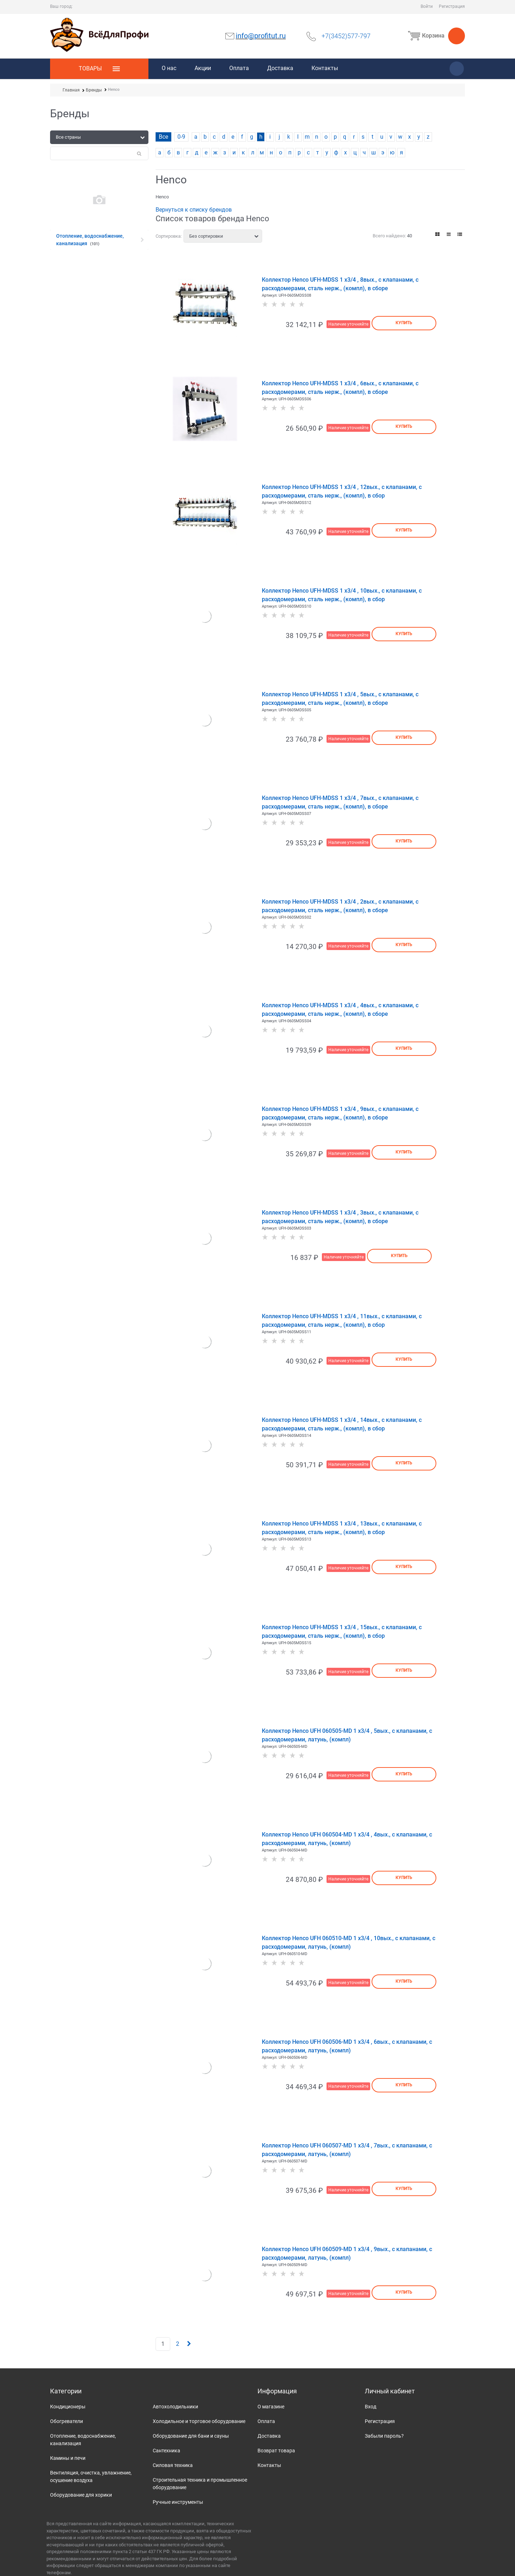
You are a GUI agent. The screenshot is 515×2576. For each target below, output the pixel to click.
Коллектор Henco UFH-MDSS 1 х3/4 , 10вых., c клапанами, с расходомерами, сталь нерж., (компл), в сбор (342, 595)
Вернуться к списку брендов (194, 209)
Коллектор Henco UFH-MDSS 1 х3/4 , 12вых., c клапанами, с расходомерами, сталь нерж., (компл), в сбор (342, 491)
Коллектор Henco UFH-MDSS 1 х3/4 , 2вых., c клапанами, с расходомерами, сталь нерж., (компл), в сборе (340, 906)
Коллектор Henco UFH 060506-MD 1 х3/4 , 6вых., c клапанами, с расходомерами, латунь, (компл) (347, 2046)
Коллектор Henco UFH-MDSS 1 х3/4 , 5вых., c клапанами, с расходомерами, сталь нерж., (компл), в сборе (340, 698)
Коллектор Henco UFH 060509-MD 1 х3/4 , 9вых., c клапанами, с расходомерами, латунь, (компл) (347, 2253)
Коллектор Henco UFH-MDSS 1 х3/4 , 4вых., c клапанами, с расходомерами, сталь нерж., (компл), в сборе (340, 1009)
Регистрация (452, 6)
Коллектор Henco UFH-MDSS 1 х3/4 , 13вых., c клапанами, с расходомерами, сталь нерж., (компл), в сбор (342, 1528)
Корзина (435, 35)
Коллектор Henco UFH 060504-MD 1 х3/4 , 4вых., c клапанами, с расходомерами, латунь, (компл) (347, 1838)
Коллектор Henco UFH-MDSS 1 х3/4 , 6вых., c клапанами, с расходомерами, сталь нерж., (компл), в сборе (340, 387)
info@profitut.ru (261, 35)
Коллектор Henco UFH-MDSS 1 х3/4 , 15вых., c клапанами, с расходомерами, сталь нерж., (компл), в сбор (342, 1631)
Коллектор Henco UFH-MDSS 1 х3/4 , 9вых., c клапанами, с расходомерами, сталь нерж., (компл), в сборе (340, 1113)
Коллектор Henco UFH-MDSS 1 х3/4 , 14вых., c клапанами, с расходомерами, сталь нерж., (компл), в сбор (342, 1424)
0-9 (181, 136)
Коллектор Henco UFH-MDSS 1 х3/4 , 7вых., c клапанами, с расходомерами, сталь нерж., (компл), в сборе (340, 802)
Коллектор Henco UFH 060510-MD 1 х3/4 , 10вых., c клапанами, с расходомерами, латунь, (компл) (348, 1942)
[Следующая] (188, 2343)
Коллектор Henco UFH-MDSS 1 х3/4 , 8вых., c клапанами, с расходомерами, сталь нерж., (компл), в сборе (340, 284)
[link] (438, 234)
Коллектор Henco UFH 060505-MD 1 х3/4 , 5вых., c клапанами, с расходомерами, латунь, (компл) (347, 1735)
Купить (404, 322)
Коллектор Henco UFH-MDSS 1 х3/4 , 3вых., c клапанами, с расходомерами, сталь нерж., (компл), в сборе (340, 1217)
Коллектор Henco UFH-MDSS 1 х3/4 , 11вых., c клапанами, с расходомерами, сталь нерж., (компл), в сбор (342, 1320)
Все (163, 136)
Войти (427, 6)
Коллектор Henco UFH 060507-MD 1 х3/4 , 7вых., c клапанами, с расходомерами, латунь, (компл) (347, 2149)
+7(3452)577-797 (346, 36)
